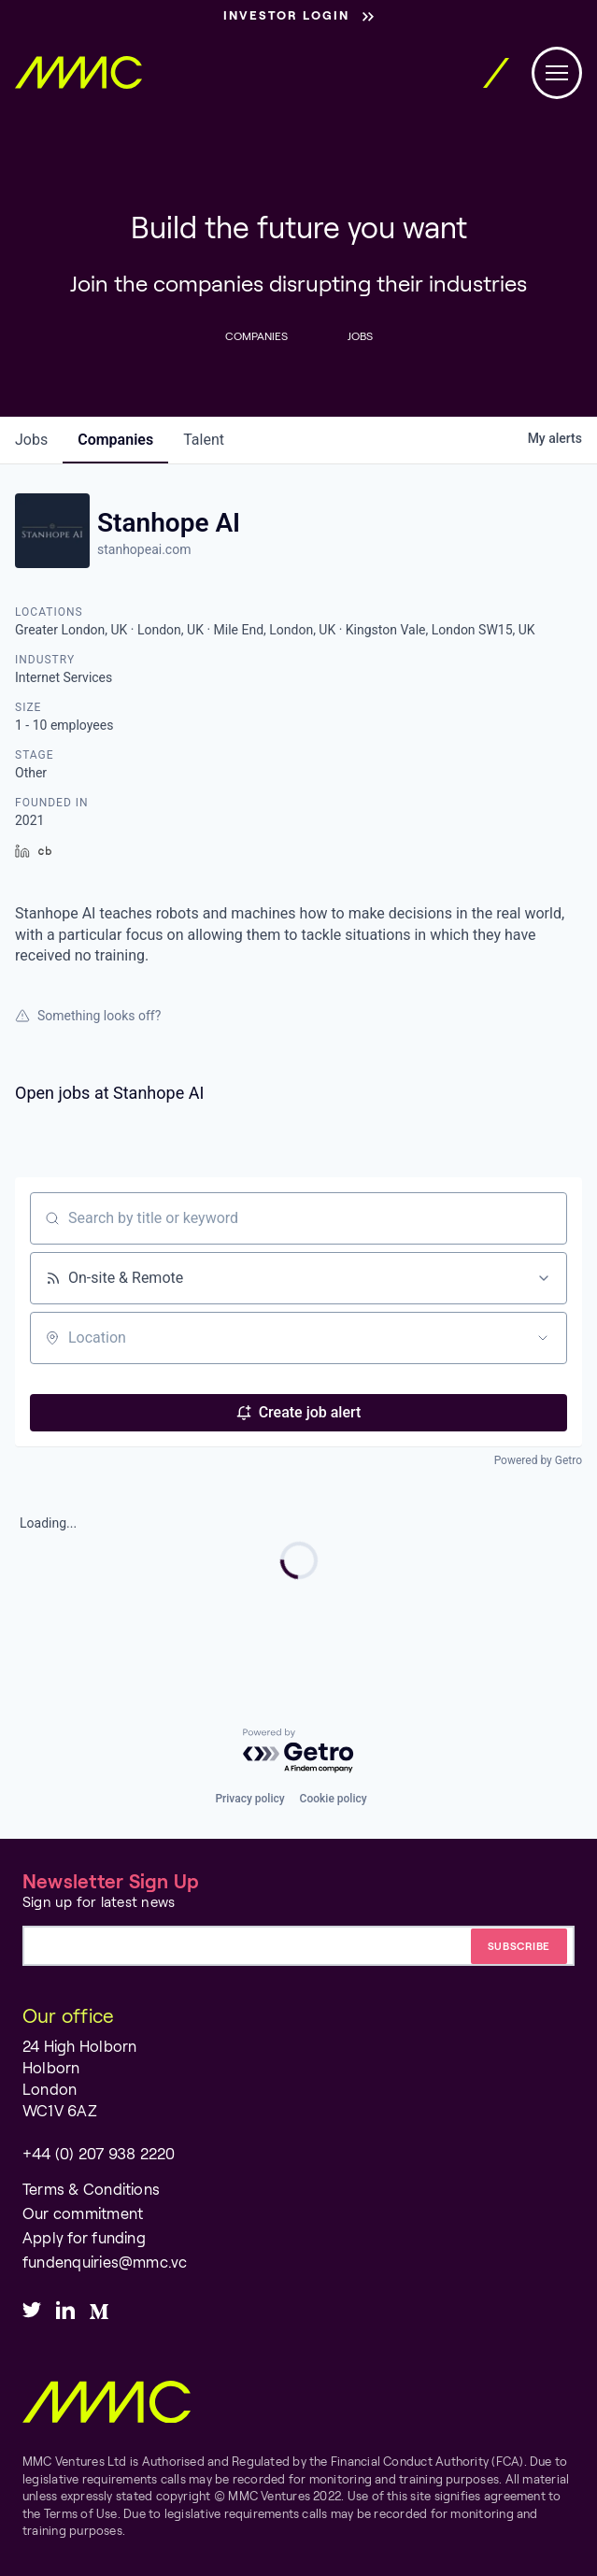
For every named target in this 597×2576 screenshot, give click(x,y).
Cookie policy (333, 1798)
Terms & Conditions (91, 2189)
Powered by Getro (538, 1460)
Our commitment (82, 2213)
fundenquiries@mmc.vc (105, 2261)
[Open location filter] (542, 1338)
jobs (31, 439)
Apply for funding (84, 2237)
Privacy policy (249, 1798)
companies (115, 439)
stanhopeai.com (144, 549)
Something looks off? (88, 1015)
